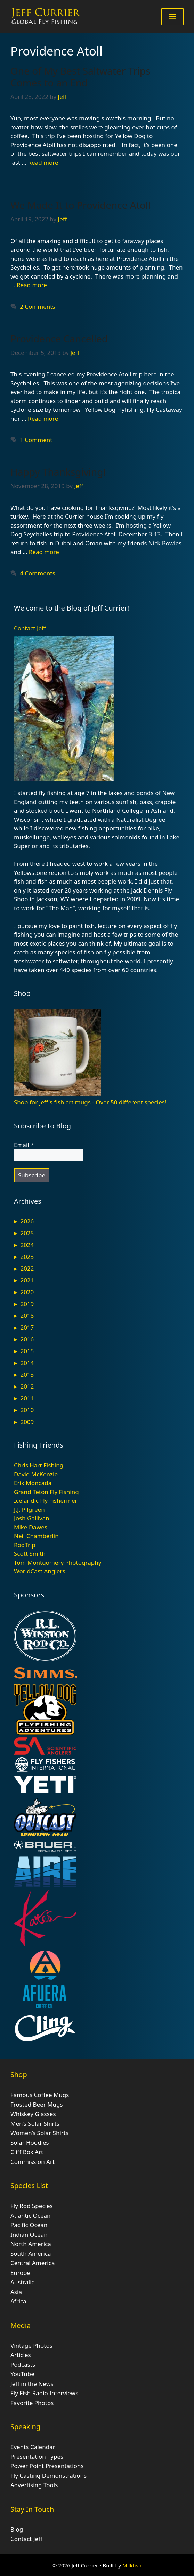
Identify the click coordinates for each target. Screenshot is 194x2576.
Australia (22, 2282)
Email (24, 1145)
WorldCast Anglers (39, 1571)
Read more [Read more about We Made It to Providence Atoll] (32, 285)
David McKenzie (36, 1474)
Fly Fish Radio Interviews (44, 2393)
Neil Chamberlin (36, 1536)
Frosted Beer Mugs (36, 2104)
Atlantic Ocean (30, 2215)
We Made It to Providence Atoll (80, 205)
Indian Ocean (29, 2234)
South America (30, 2254)
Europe (20, 2273)
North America (30, 2244)
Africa (18, 2301)
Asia (16, 2292)
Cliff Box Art (26, 2152)
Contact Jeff (30, 628)
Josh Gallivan (31, 1518)
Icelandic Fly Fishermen (46, 1500)
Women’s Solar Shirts (39, 2133)
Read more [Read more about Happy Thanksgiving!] (44, 552)
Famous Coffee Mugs (39, 2095)
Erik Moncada (32, 1483)
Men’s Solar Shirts (34, 2123)
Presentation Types (36, 2456)
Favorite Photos (32, 2403)
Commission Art (32, 2162)
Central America (32, 2263)
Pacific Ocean (28, 2225)
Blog (16, 2529)
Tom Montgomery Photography (57, 1563)
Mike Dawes (30, 1527)
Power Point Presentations (47, 2466)
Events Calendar (32, 2447)
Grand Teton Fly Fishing (46, 1492)
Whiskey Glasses (33, 2114)
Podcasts (22, 2365)
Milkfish (132, 2565)
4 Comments (37, 573)
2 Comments (37, 306)
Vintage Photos (31, 2345)
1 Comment (36, 440)
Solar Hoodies (29, 2143)
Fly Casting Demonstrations (48, 2476)
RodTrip (24, 1545)
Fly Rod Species (31, 2206)
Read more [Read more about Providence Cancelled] (43, 419)
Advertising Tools (34, 2485)
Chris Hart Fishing (38, 1465)
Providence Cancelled (59, 338)
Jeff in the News (32, 2384)
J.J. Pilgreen (29, 1509)
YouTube (22, 2374)
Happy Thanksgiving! (58, 471)
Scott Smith (30, 1554)
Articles (20, 2355)
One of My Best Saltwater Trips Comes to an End (80, 76)
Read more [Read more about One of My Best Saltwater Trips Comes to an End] (43, 163)
